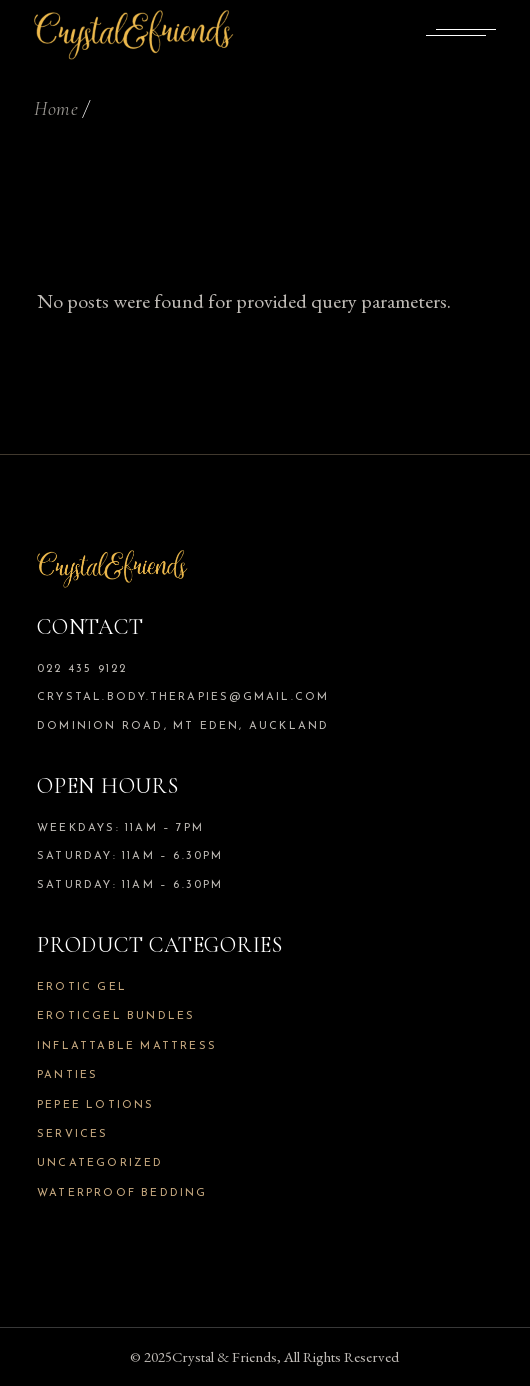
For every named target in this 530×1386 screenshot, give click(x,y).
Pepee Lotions (96, 1105)
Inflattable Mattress (127, 1046)
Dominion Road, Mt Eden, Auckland (183, 726)
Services (73, 1134)
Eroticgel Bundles (116, 1016)
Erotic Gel (82, 987)
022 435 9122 (82, 669)
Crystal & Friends (224, 1356)
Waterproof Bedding (122, 1193)
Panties (67, 1075)
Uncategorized (100, 1163)
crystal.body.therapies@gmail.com (183, 697)
